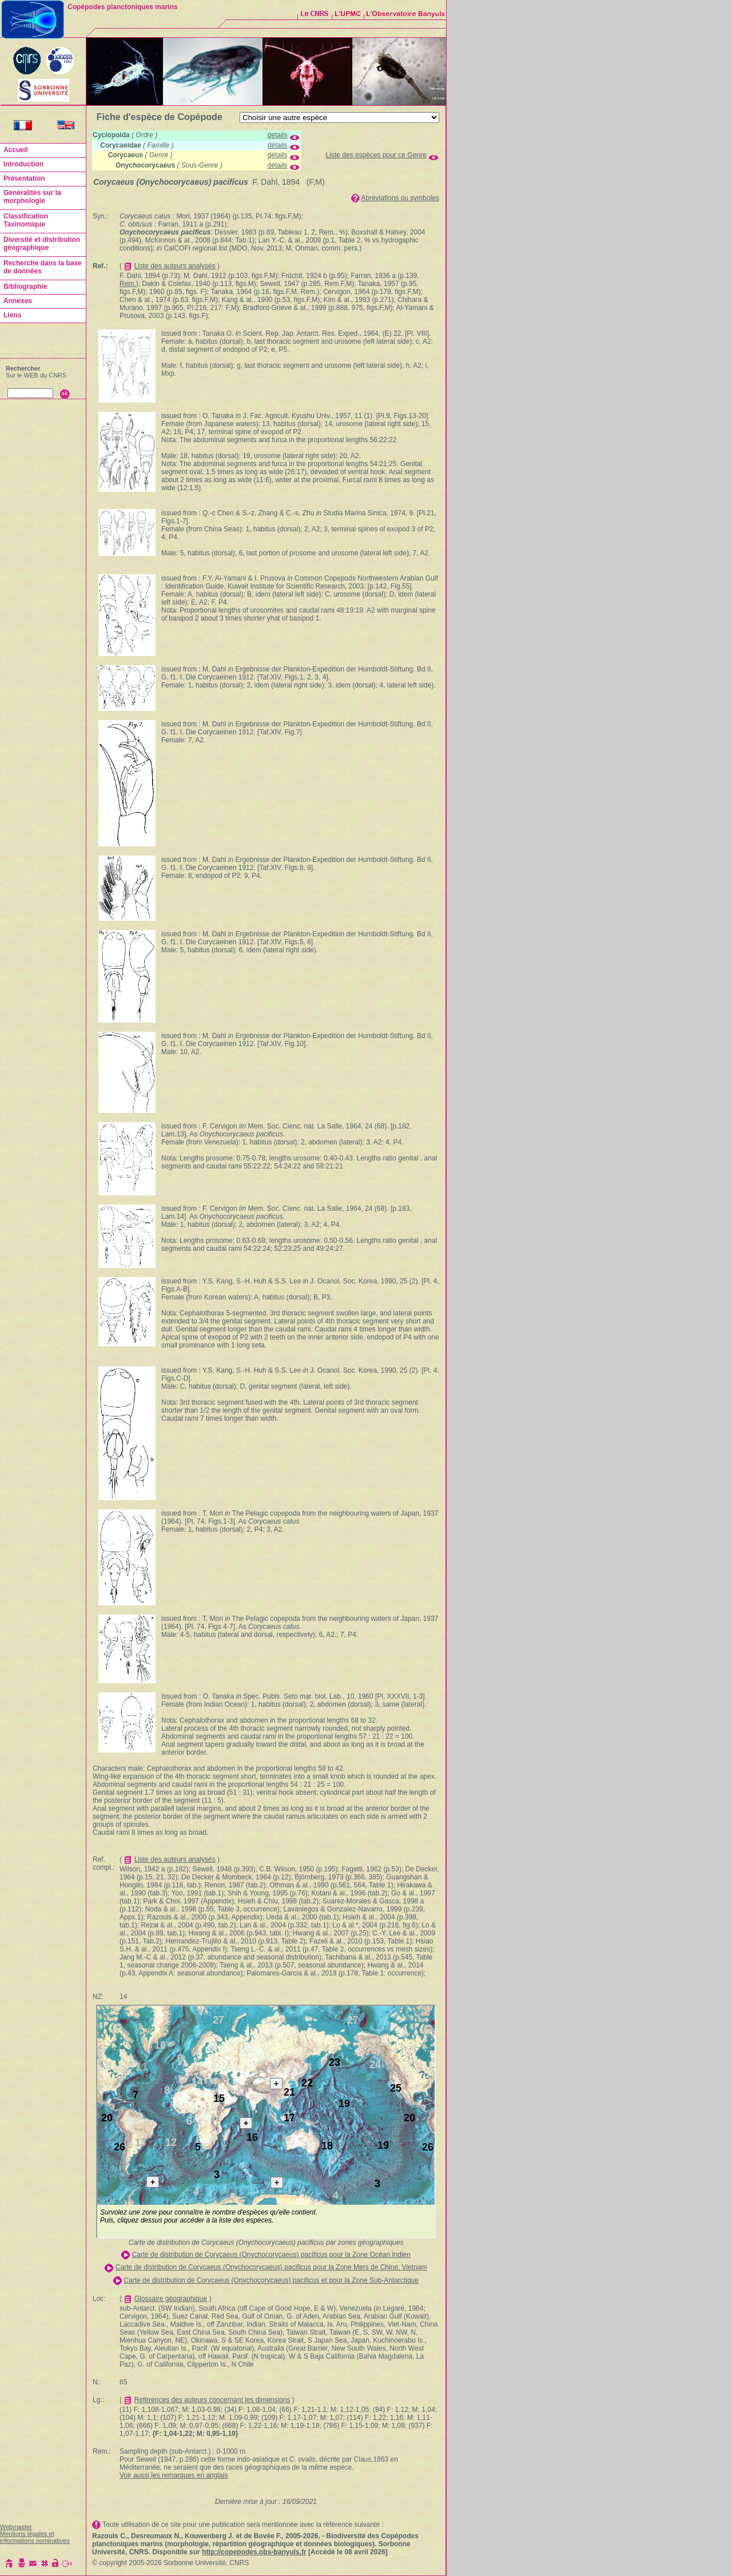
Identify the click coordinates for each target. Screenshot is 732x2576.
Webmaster (16, 2526)
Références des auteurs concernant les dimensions (212, 2400)
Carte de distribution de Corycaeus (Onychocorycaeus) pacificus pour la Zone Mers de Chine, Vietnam (271, 2267)
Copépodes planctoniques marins (122, 7)
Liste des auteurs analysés (175, 266)
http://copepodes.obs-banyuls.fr (254, 2552)
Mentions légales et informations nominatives (35, 2537)
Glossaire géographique (170, 2299)
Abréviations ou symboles (400, 198)
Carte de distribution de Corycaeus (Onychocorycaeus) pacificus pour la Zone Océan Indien (271, 2255)
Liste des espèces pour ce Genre (376, 155)
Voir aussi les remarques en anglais (174, 2475)
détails (278, 135)
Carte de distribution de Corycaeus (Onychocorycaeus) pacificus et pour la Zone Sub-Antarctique (271, 2280)
